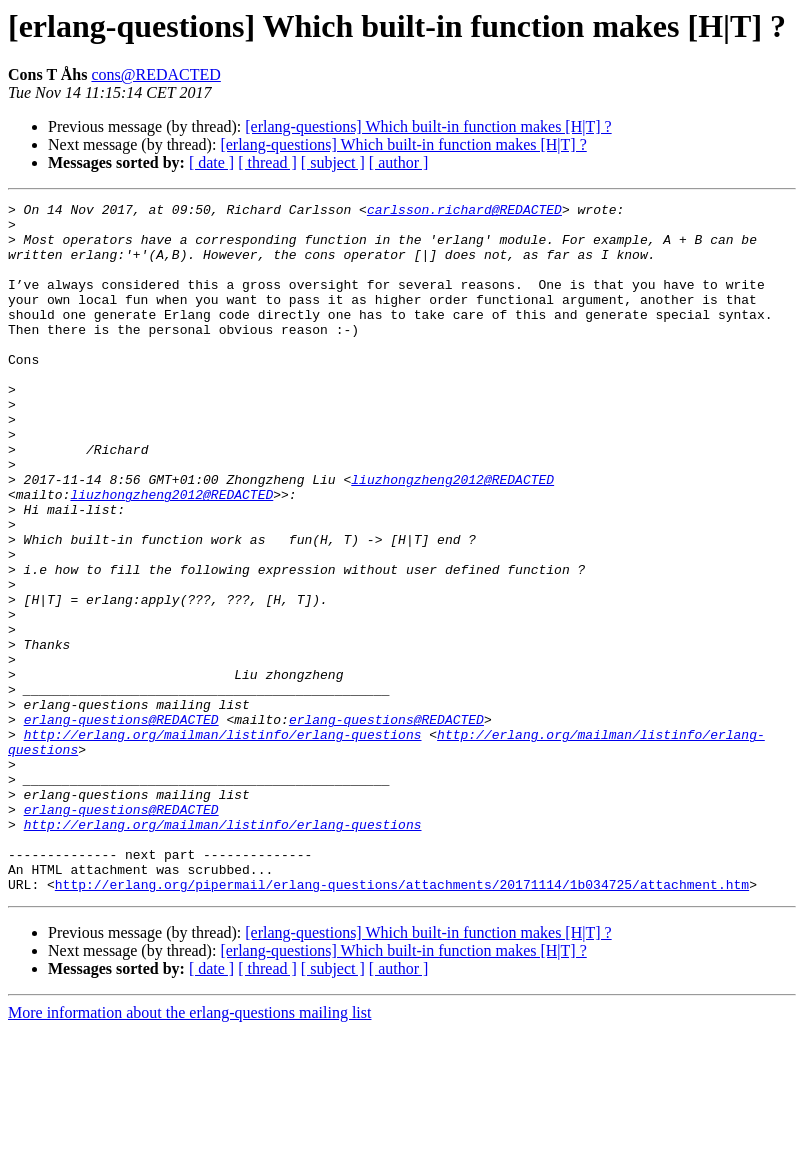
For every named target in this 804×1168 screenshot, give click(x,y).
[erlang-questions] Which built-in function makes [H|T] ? (428, 126)
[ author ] (399, 162)
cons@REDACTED (155, 74)
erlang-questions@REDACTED (121, 824)
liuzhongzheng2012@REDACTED (452, 536)
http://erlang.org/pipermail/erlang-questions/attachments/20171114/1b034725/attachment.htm (402, 1022)
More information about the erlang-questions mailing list (189, 1150)
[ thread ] (267, 162)
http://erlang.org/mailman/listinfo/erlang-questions (223, 842)
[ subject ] (333, 162)
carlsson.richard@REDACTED (464, 212)
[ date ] (211, 162)
